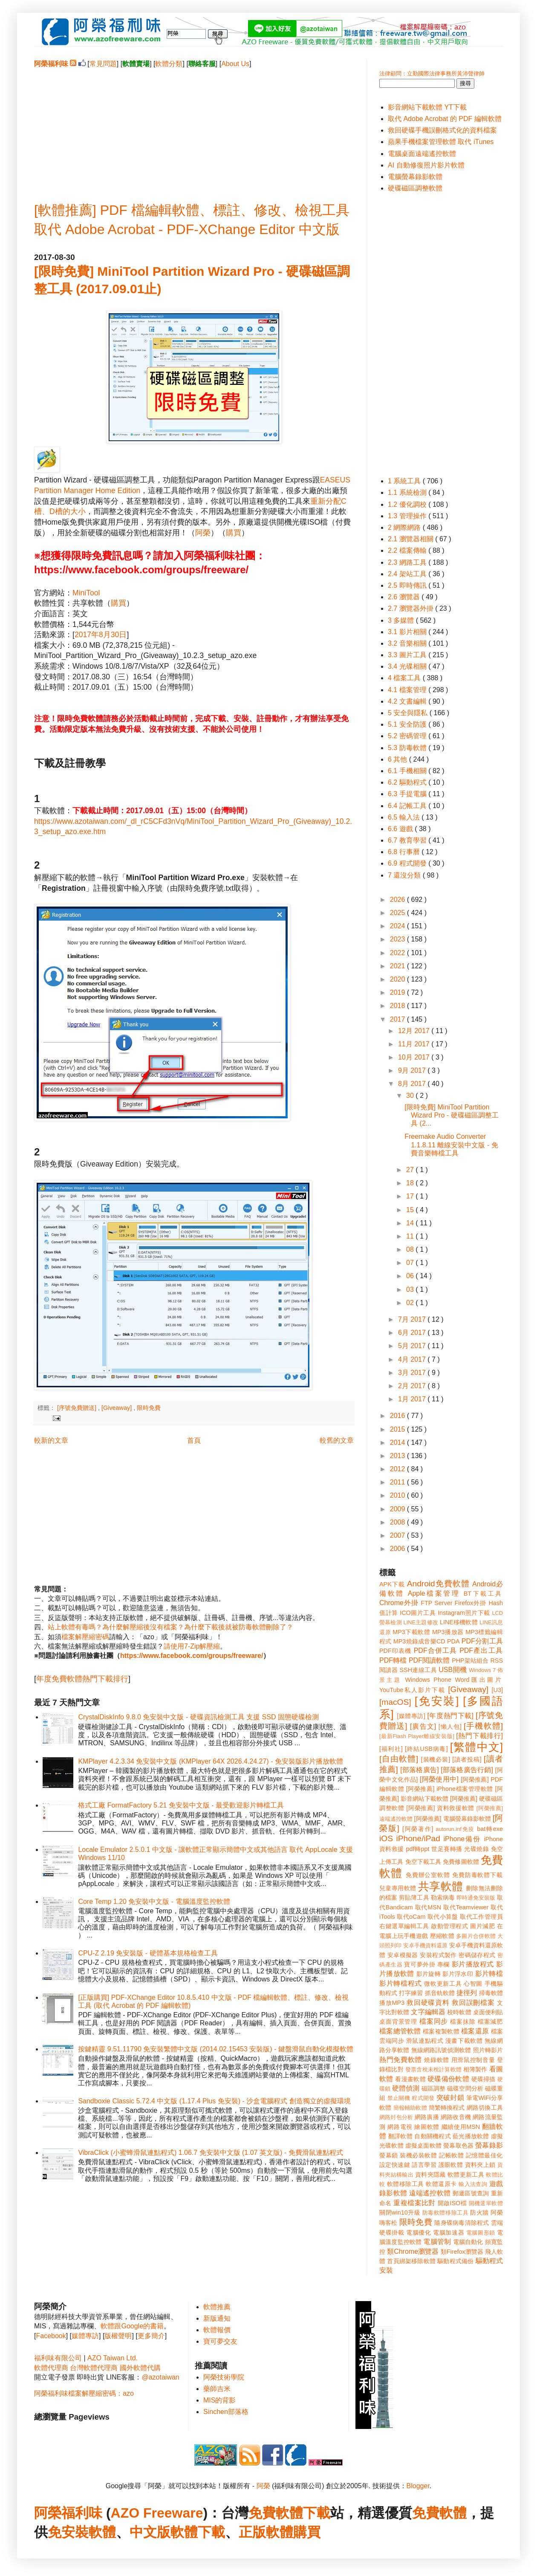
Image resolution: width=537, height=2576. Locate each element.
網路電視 (400, 2126)
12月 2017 (414, 1030)
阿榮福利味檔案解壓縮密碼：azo (84, 2393)
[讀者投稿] (467, 1759)
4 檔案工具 (405, 678)
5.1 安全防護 (408, 724)
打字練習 (411, 1993)
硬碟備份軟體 (448, 2078)
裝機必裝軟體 (418, 2155)
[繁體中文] (476, 1747)
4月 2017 (412, 1359)
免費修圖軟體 (461, 1861)
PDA (453, 1641)
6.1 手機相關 (408, 770)
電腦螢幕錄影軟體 (415, 176)
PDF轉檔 (393, 1660)
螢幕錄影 (489, 2145)
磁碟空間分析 (465, 2088)
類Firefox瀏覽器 (462, 2251)
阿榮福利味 (68, 2513)
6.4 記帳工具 (408, 805)
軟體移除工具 (405, 2183)
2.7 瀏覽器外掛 (411, 608)
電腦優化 (418, 2232)
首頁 (194, 1440)
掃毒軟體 (491, 1993)
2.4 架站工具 (408, 574)
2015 (398, 1429)
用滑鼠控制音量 (473, 2059)
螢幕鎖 (388, 2155)
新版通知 (217, 2318)
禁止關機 (398, 2098)
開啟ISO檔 (452, 2203)
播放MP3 (391, 2002)
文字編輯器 (428, 2012)
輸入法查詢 (473, 2184)
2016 (398, 1415)
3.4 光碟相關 (408, 666)
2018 (398, 1005)
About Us (235, 63)
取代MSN (428, 1907)
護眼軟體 (451, 2164)
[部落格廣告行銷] (467, 1769)
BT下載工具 (483, 1593)
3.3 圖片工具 (408, 654)
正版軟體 (266, 2532)
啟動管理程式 (449, 1926)
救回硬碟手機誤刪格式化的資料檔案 (442, 130)
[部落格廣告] (419, 1769)
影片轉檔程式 (400, 1983)
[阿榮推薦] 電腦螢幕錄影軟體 (452, 1818)
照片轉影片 (488, 2050)
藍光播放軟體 (471, 2136)
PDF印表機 (395, 1650)
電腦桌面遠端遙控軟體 (422, 153)
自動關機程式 (432, 2136)
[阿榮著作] (417, 1828)
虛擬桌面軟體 (423, 2145)
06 (411, 1275)
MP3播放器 (448, 1632)
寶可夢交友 (220, 2341)
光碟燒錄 (476, 1848)
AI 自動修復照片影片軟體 (426, 165)
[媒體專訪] (411, 1716)
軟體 (102, 2532)
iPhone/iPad (418, 1838)
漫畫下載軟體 (463, 2040)
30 (411, 1095)
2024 (398, 926)
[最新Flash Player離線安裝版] (416, 1736)
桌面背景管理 (398, 2021)
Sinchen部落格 (225, 2411)
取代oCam (411, 1916)
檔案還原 (475, 2031)
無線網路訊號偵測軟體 (441, 2050)
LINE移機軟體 (459, 1622)
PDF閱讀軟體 (429, 1660)
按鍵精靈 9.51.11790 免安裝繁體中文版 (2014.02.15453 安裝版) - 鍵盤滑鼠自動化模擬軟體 (215, 2049)
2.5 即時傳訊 (408, 585)
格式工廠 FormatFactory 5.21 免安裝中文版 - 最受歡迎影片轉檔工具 (181, 1805)
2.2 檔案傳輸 (408, 550)
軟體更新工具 (466, 2174)
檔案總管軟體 (400, 2031)
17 (411, 1196)
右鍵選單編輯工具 (404, 1926)
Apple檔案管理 (434, 1593)
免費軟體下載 (289, 2513)
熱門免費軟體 (400, 2059)
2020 (398, 979)
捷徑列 (466, 1992)
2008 (398, 1522)
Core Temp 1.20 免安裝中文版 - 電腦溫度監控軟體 (154, 1901)
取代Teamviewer (465, 1907)
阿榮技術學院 (223, 2377)
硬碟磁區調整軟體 (415, 188)
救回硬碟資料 (428, 2002)
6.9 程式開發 (408, 863)
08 (411, 1249)
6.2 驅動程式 (408, 782)
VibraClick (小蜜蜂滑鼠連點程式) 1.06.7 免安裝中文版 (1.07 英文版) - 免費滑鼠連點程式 (210, 2152)
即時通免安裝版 (475, 1897)
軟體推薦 (217, 2306)
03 (411, 1289)
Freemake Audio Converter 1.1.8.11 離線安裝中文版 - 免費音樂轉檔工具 (451, 1144)
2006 (398, 1548)
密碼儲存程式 (477, 1955)
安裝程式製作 (438, 1955)
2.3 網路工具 (408, 562)
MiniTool (86, 593)
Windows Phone (428, 1679)
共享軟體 (440, 1886)
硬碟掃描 (483, 2079)
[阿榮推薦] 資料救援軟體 (440, 1808)
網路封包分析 (396, 2117)
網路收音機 (456, 2117)
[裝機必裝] (435, 1759)
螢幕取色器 (458, 2145)
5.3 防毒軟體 (408, 747)
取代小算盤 (442, 1916)
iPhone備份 (462, 1838)
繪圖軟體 (426, 2126)
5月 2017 (412, 1345)
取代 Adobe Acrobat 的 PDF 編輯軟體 (445, 118)
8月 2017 (412, 1083)
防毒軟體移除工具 (445, 2212)
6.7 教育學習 (408, 840)
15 (411, 1209)
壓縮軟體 (442, 1935)
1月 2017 (412, 1399)
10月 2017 (414, 1057)
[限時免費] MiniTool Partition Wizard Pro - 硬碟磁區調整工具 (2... (451, 1115)
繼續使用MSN (461, 2126)
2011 (398, 1482)
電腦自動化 (468, 2241)
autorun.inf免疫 (455, 1829)
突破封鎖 (450, 2097)
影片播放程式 (473, 1964)
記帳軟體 (451, 2155)
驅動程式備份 (455, 2261)
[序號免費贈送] (77, 1407)
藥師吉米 (217, 2388)
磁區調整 (433, 2088)
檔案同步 (433, 2021)
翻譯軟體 (400, 2136)
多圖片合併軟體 (476, 1936)
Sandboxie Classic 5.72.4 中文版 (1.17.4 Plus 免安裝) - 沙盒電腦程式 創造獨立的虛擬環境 (214, 2101)
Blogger (418, 2485)
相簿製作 (475, 2069)
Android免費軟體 (438, 1583)
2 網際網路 (405, 527)
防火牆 (479, 2212)
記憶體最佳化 (484, 2155)
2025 (398, 912)
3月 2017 (412, 1372)
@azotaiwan (160, 2377)
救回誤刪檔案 (473, 2002)
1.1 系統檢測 (408, 492)
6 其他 (398, 759)
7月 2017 (412, 1319)
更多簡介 (151, 2335)
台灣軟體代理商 (94, 2367)
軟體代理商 (51, 2367)
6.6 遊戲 (401, 828)
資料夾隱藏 (430, 2174)
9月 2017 (412, 1070)
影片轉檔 (489, 1973)
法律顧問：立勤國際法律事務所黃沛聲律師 (432, 73)
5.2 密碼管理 (408, 735)
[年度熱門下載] (450, 1715)
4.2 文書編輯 (408, 701)
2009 (398, 1509)
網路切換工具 (485, 2107)
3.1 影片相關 (408, 631)
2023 (398, 939)
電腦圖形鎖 (480, 2232)
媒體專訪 (85, 2335)
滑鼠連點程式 (424, 2040)
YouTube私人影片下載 (412, 1690)
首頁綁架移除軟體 (411, 2261)
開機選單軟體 (486, 2203)
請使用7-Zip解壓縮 (192, 1646)
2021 (398, 966)
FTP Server (436, 1603)
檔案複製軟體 (441, 2031)
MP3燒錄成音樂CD (419, 1641)
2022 (398, 952)
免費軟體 (439, 2513)
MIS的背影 (219, 2400)
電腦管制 (437, 2241)
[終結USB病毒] (426, 1748)
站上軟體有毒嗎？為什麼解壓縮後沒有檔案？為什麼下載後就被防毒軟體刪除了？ (170, 1627)
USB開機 (453, 1669)
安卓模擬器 (402, 1955)
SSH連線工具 (417, 1669)
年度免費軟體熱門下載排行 (82, 1679)
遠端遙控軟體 (430, 2193)
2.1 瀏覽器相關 (411, 539)
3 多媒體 (402, 620)
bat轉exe (490, 1828)
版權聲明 (118, 2335)
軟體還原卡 (441, 2183)
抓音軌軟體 (440, 1993)
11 (411, 1236)
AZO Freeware (157, 2513)
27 (411, 1169)
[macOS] (395, 1702)
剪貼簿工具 (414, 1897)
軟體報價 (217, 2329)
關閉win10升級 (399, 2212)
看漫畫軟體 (410, 2079)
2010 (398, 1495)
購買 (233, 532)
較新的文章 (51, 1440)
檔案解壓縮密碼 (85, 1636)
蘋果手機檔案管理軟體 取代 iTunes (441, 141)
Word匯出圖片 (479, 1679)
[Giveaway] (117, 1407)
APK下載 (392, 1584)
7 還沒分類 (405, 875)
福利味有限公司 (58, 2358)
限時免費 (149, 1407)
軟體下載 (197, 2532)
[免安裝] (437, 1701)
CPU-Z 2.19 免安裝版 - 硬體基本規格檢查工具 (147, 1953)
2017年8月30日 (101, 634)
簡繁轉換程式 (447, 2107)
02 (411, 1302)
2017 (398, 1019)
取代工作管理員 (481, 1916)
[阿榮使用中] (439, 1779)
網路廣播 (427, 2117)
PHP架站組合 (470, 1660)
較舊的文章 (337, 1440)
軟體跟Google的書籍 (132, 2326)
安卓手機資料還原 (425, 1945)
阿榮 (203, 532)
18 (411, 1183)
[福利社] (391, 1748)
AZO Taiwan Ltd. (112, 2358)
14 (411, 1223)
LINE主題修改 (421, 1622)
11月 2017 (414, 1044)
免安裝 (68, 2532)
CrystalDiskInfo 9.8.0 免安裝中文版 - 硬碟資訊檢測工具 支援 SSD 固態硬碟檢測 (198, 1717)
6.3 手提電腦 (408, 793)
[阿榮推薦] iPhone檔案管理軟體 (449, 1788)
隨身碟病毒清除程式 (461, 2222)
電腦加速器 (448, 2232)
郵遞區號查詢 (471, 2193)
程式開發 (423, 2098)
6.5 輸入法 (405, 817)
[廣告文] (423, 1726)
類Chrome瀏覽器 (413, 2251)
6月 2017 (412, 1332)
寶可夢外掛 (419, 1964)
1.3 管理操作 (408, 516)
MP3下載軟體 (411, 1632)
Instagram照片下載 (464, 1612)
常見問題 (103, 63)
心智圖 (473, 1983)
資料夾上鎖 (480, 2164)
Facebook (51, 2335)
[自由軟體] (398, 1758)
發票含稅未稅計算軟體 (433, 2069)
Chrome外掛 (399, 1602)
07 (411, 1262)
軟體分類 (168, 63)
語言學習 (424, 2164)
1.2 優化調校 (408, 504)
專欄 (443, 1964)
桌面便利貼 (488, 2012)
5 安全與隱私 (409, 712)
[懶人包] (450, 1726)
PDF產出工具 (481, 1650)
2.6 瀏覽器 (405, 597)
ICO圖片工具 (418, 1612)
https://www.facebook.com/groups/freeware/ (191, 1655)
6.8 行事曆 (405, 851)
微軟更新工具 (443, 1983)
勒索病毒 (443, 1897)
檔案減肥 (490, 2021)
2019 (398, 992)
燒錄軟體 (436, 2059)
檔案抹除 (462, 2021)
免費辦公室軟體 (428, 1874)
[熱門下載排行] (479, 1735)
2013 (398, 1455)
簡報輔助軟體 (410, 2108)
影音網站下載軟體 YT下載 (427, 107)
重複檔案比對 (414, 2202)
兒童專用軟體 (397, 1888)
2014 (398, 1442)
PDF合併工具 (435, 1650)
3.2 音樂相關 (408, 643)
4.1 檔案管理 (408, 689)
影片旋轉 (428, 1973)
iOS (386, 1838)
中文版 (150, 2532)
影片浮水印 (457, 1973)
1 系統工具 (405, 481)
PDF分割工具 (482, 1641)
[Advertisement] (194, 128)
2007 (398, 1535)
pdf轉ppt (418, 1848)
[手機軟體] (483, 1725)
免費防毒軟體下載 (477, 1874)
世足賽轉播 (446, 1848)
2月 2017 (412, 1385)
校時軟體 (459, 2012)
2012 (398, 1469)
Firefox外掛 (471, 1603)
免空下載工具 (423, 1861)
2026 (398, 899)
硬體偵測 (405, 2088)
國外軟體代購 (140, 2367)
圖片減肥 (482, 1926)
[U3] (497, 1690)
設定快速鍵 (394, 2164)
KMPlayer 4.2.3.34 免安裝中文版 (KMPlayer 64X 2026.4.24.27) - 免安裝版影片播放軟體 (210, 1761)
